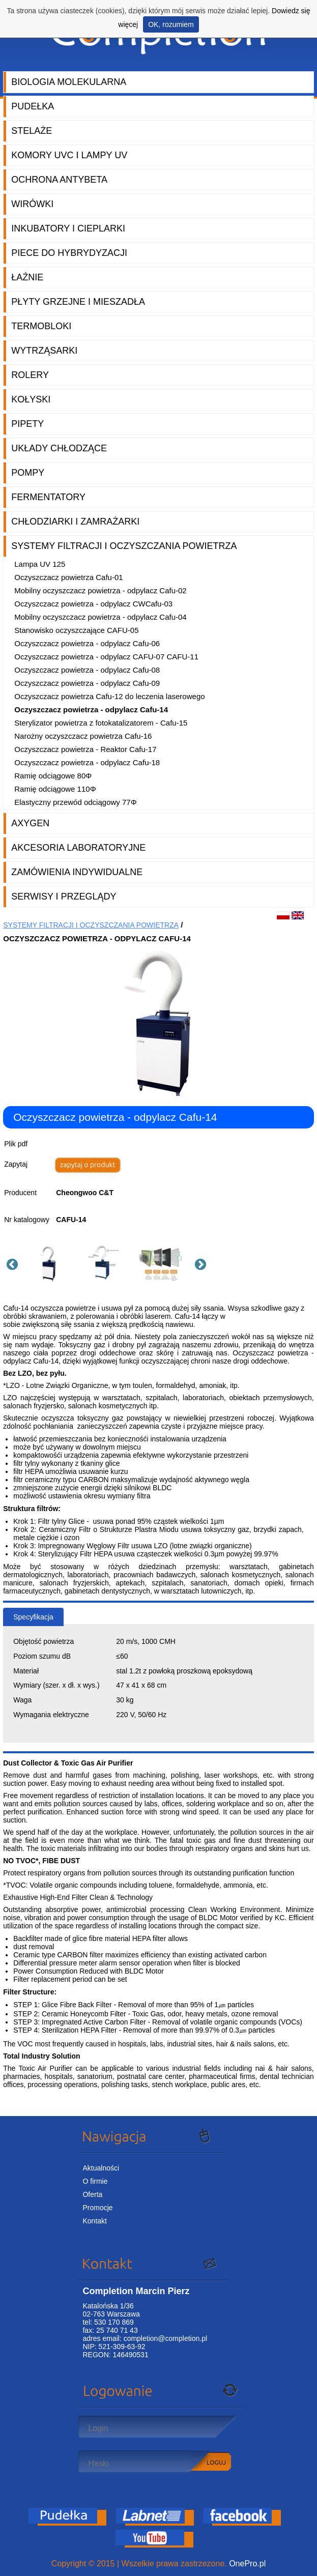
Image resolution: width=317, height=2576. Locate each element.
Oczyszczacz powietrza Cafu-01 (68, 577)
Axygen (30, 823)
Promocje (97, 2208)
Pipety (27, 424)
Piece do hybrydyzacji (69, 253)
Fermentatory (48, 497)
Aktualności (100, 2168)
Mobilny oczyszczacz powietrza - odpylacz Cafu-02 (100, 590)
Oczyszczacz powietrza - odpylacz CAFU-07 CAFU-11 (106, 656)
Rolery (30, 375)
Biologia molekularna (68, 82)
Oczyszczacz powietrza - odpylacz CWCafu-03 (93, 603)
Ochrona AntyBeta (59, 180)
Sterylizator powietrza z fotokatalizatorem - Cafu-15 (100, 722)
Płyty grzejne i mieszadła (78, 302)
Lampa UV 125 (39, 564)
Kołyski (30, 399)
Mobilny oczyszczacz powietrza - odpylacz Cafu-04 (100, 617)
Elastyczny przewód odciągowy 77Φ (75, 802)
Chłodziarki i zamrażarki (75, 521)
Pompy (27, 473)
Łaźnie (27, 277)
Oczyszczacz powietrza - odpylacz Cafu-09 (87, 683)
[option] (51, 1263)
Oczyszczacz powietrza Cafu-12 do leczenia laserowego (109, 696)
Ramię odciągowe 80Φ (53, 775)
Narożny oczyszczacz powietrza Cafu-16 (83, 736)
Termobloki (41, 326)
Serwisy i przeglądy (63, 896)
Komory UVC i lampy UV (69, 155)
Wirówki (32, 204)
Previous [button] (11, 1263)
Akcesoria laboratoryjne (78, 848)
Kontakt (94, 2221)
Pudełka (32, 106)
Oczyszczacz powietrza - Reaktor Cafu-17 (85, 749)
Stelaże (31, 131)
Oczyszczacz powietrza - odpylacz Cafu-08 (87, 669)
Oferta (92, 2194)
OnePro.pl (247, 2563)
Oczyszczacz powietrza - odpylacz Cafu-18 (87, 762)
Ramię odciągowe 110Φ (55, 789)
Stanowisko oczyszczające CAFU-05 (76, 630)
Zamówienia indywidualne (76, 872)
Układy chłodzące (59, 448)
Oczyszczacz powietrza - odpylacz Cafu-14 (91, 709)
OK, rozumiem (170, 24)
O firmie (94, 2181)
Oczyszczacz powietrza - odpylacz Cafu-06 (87, 643)
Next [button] (199, 1263)
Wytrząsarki (44, 350)
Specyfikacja (33, 1617)
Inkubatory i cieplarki (68, 228)
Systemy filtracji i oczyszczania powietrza (124, 546)
